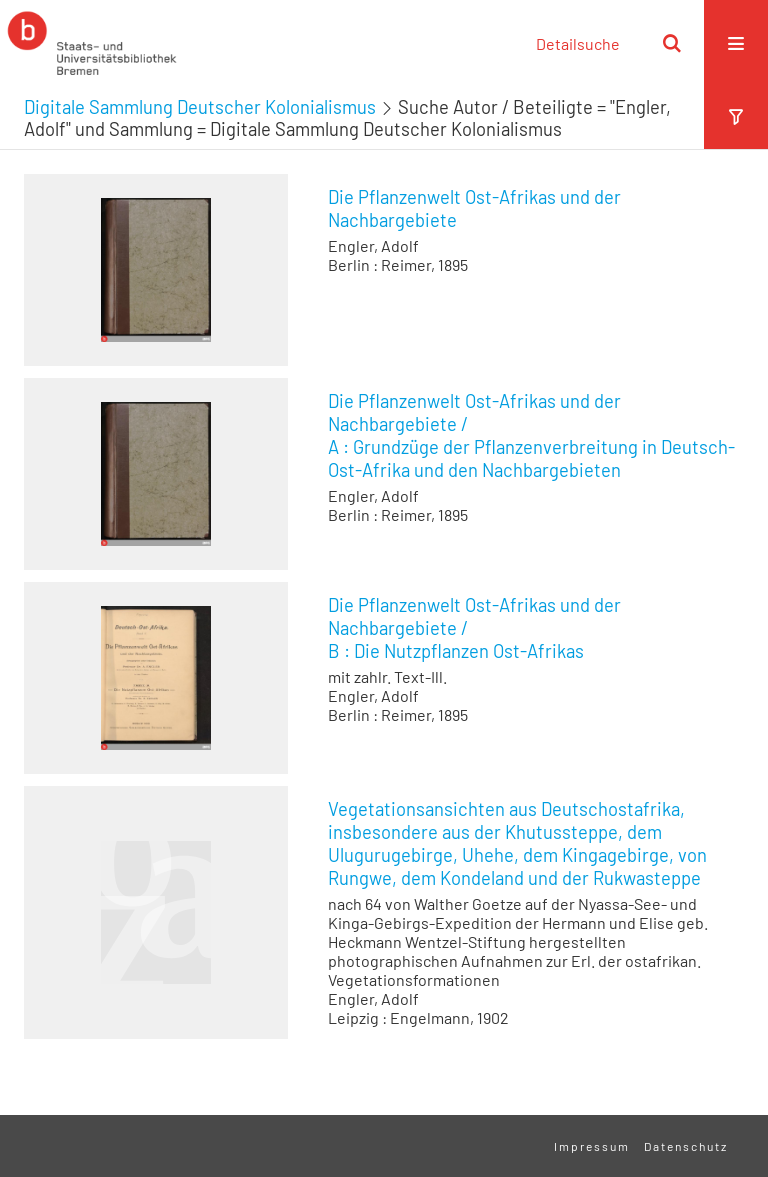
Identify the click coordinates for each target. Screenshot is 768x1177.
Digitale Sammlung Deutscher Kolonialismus (200, 107)
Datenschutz (686, 1146)
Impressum (592, 1146)
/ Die (474, 628)
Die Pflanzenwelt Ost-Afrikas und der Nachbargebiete (474, 208)
